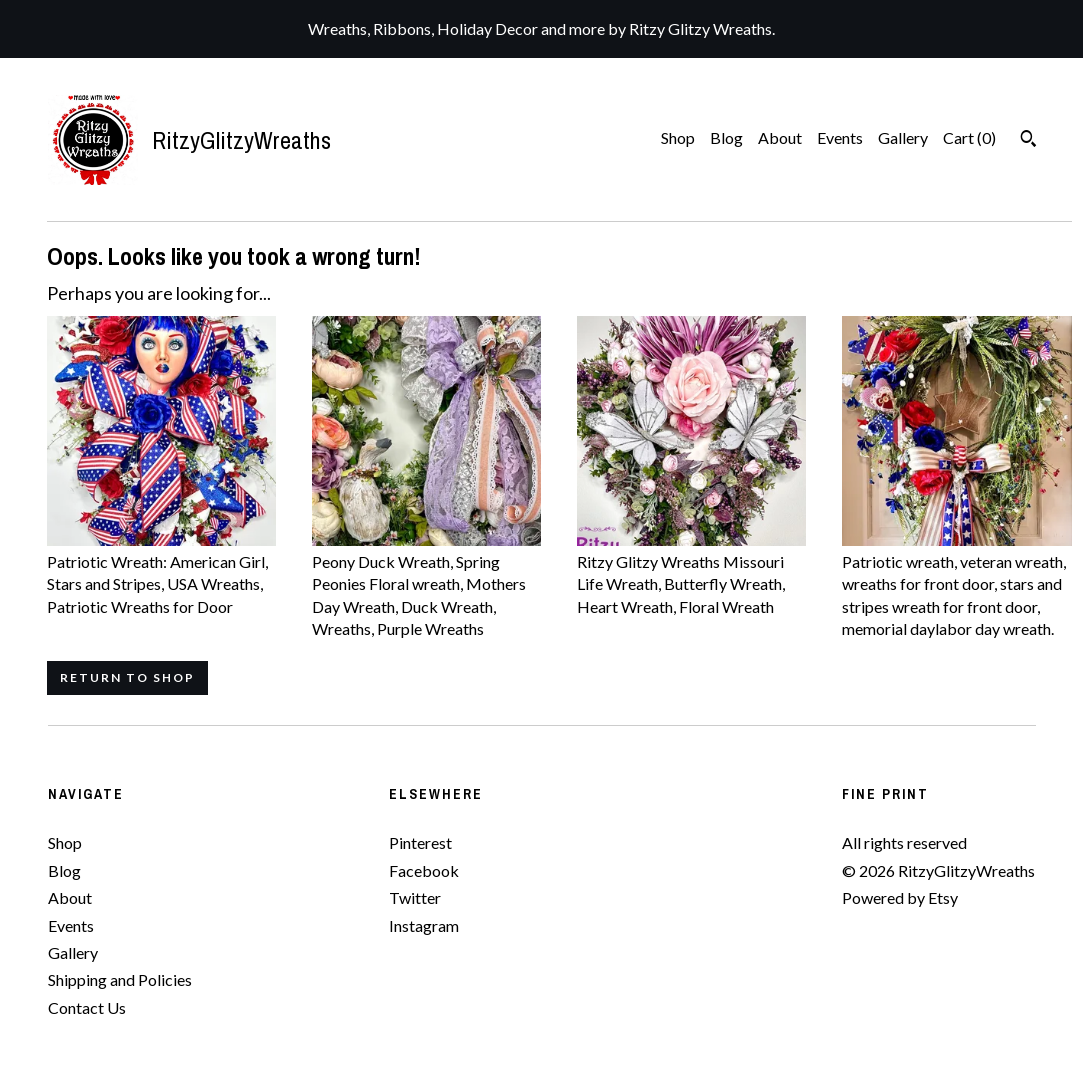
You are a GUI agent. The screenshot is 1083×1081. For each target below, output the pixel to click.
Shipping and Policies (120, 979)
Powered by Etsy (900, 897)
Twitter (415, 897)
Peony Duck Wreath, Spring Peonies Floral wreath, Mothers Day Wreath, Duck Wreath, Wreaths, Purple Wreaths (426, 584)
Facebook (424, 870)
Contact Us (87, 1007)
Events (840, 137)
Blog (726, 137)
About (780, 137)
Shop (678, 137)
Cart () (969, 137)
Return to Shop (127, 677)
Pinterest (420, 842)
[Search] (1028, 141)
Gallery (903, 137)
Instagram (424, 925)
